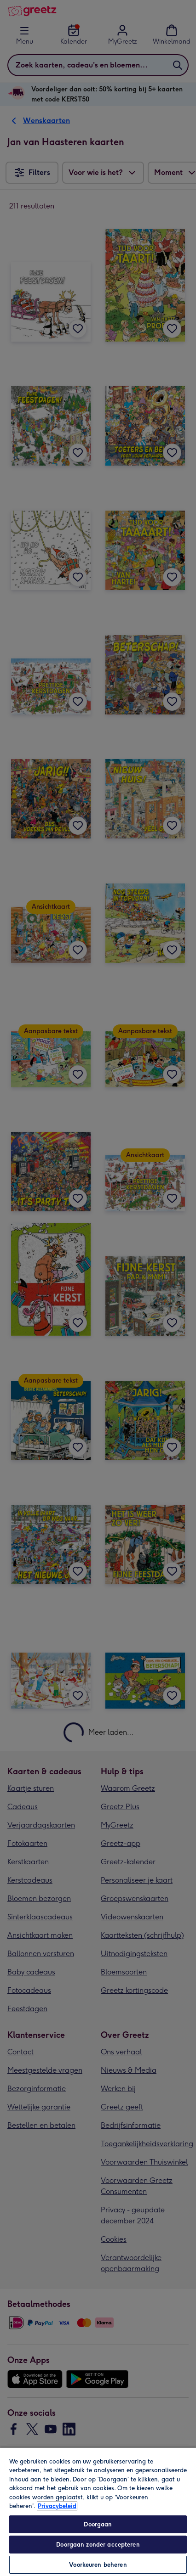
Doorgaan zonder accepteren (97, 2544)
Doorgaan (98, 2524)
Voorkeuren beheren (98, 2564)
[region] (98, 2511)
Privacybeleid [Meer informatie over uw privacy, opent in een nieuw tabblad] (57, 2506)
